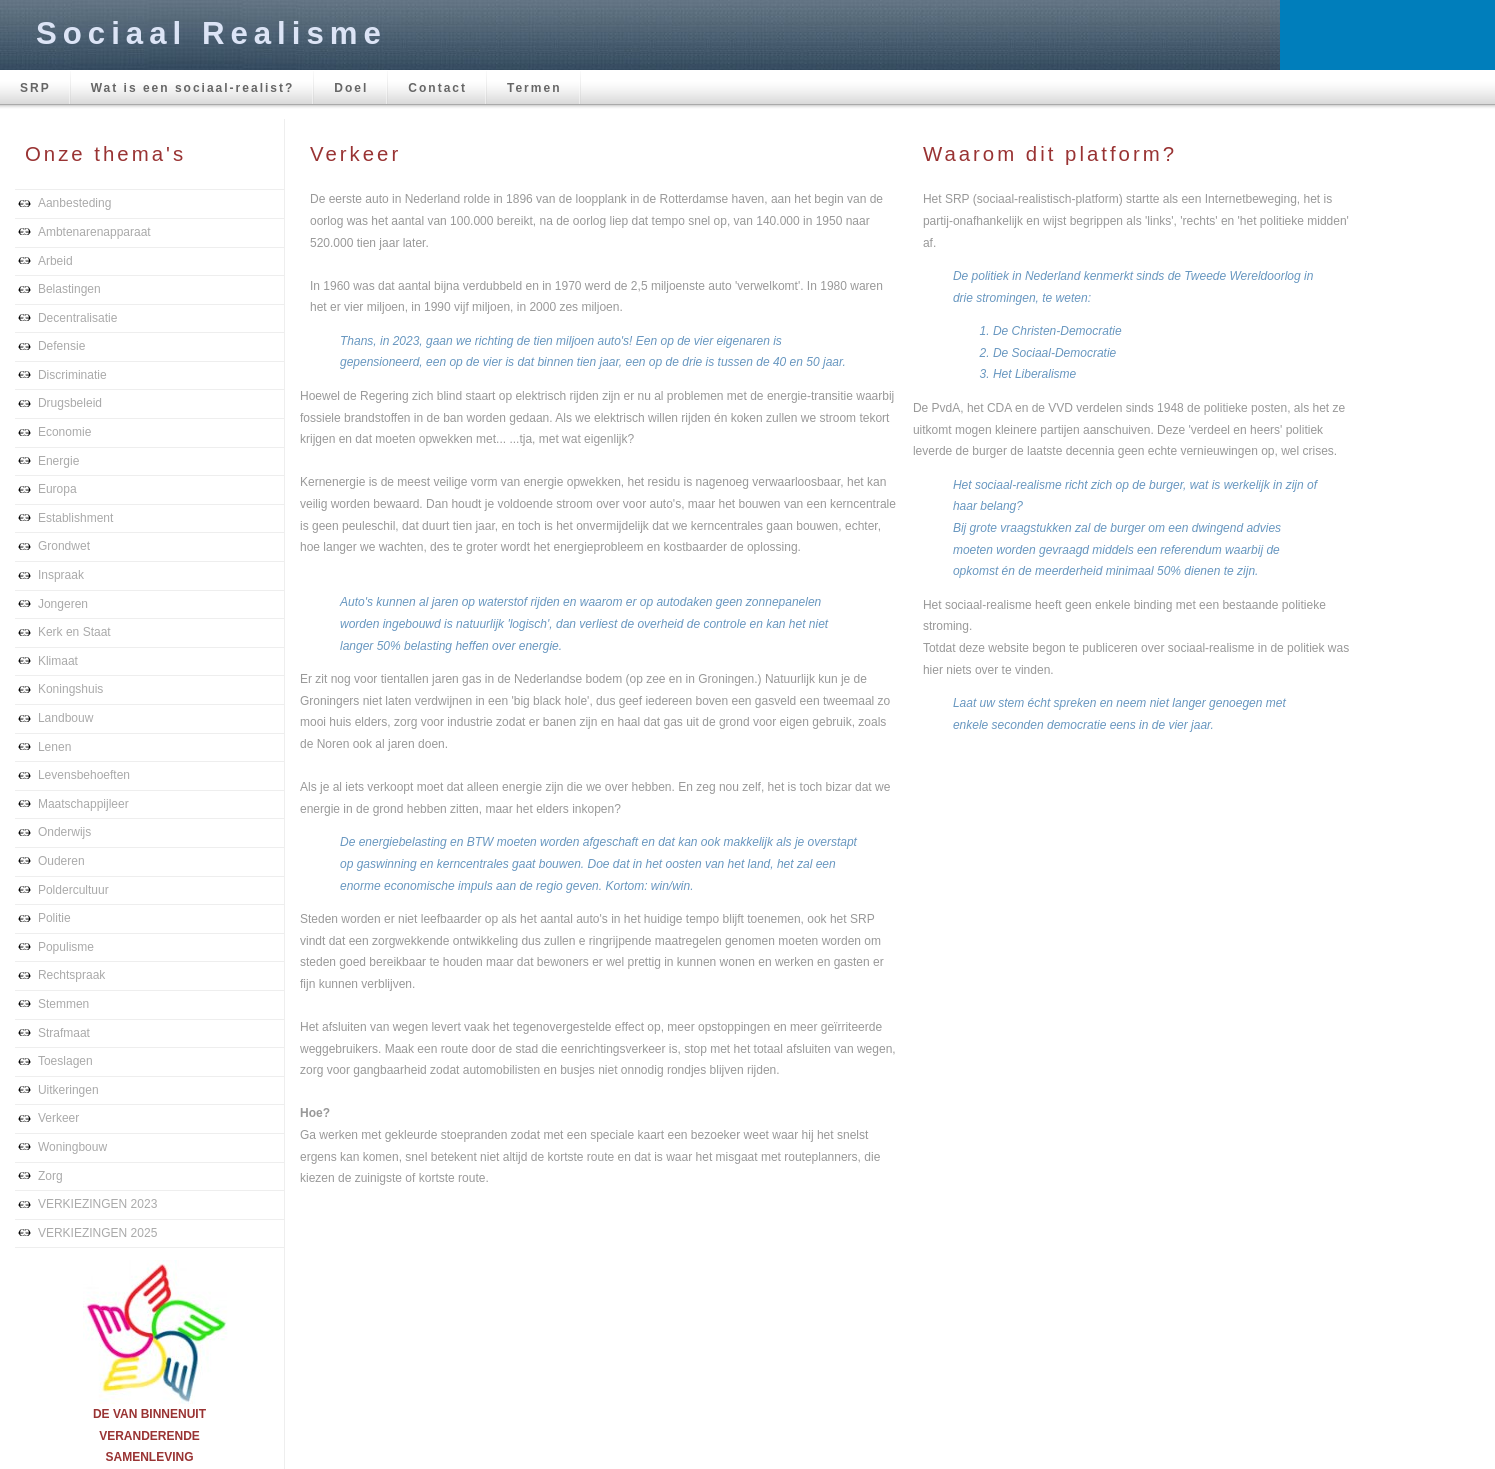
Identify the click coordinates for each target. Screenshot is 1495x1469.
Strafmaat (64, 1033)
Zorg (50, 1176)
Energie (58, 461)
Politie (54, 918)
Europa (57, 489)
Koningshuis (70, 689)
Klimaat (58, 661)
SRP (35, 88)
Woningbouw (72, 1147)
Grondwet (64, 546)
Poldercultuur (73, 890)
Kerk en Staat (74, 632)
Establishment (75, 518)
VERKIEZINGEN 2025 (97, 1233)
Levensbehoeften (84, 775)
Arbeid (55, 261)
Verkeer (58, 1118)
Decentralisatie (77, 318)
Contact (437, 88)
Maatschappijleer (83, 804)
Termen (534, 88)
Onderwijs (64, 832)
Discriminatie (72, 375)
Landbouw (65, 718)
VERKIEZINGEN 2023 (97, 1204)
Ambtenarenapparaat (94, 232)
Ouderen (61, 861)
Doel (351, 88)
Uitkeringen (68, 1090)
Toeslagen (65, 1061)
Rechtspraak (71, 975)
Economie (64, 432)
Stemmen (63, 1004)
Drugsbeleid (70, 403)
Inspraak (61, 575)
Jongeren (63, 604)
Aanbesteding (74, 203)
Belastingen (69, 289)
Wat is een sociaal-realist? (193, 88)
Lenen (54, 747)
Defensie (61, 346)
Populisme (66, 947)
